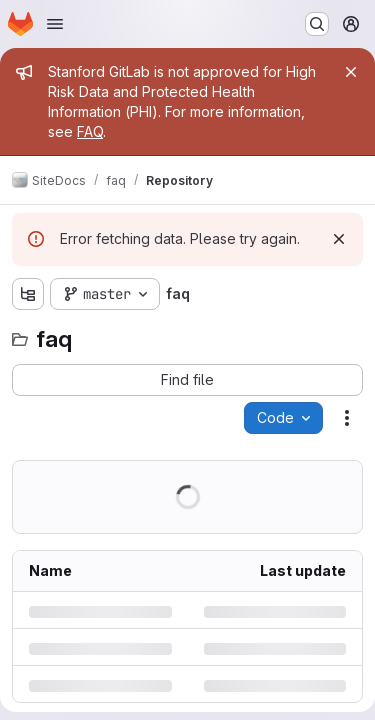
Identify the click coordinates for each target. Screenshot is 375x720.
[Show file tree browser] (28, 294)
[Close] (351, 72)
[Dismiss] (339, 239)
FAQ (90, 131)
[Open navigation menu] (55, 24)
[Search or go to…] (317, 24)
